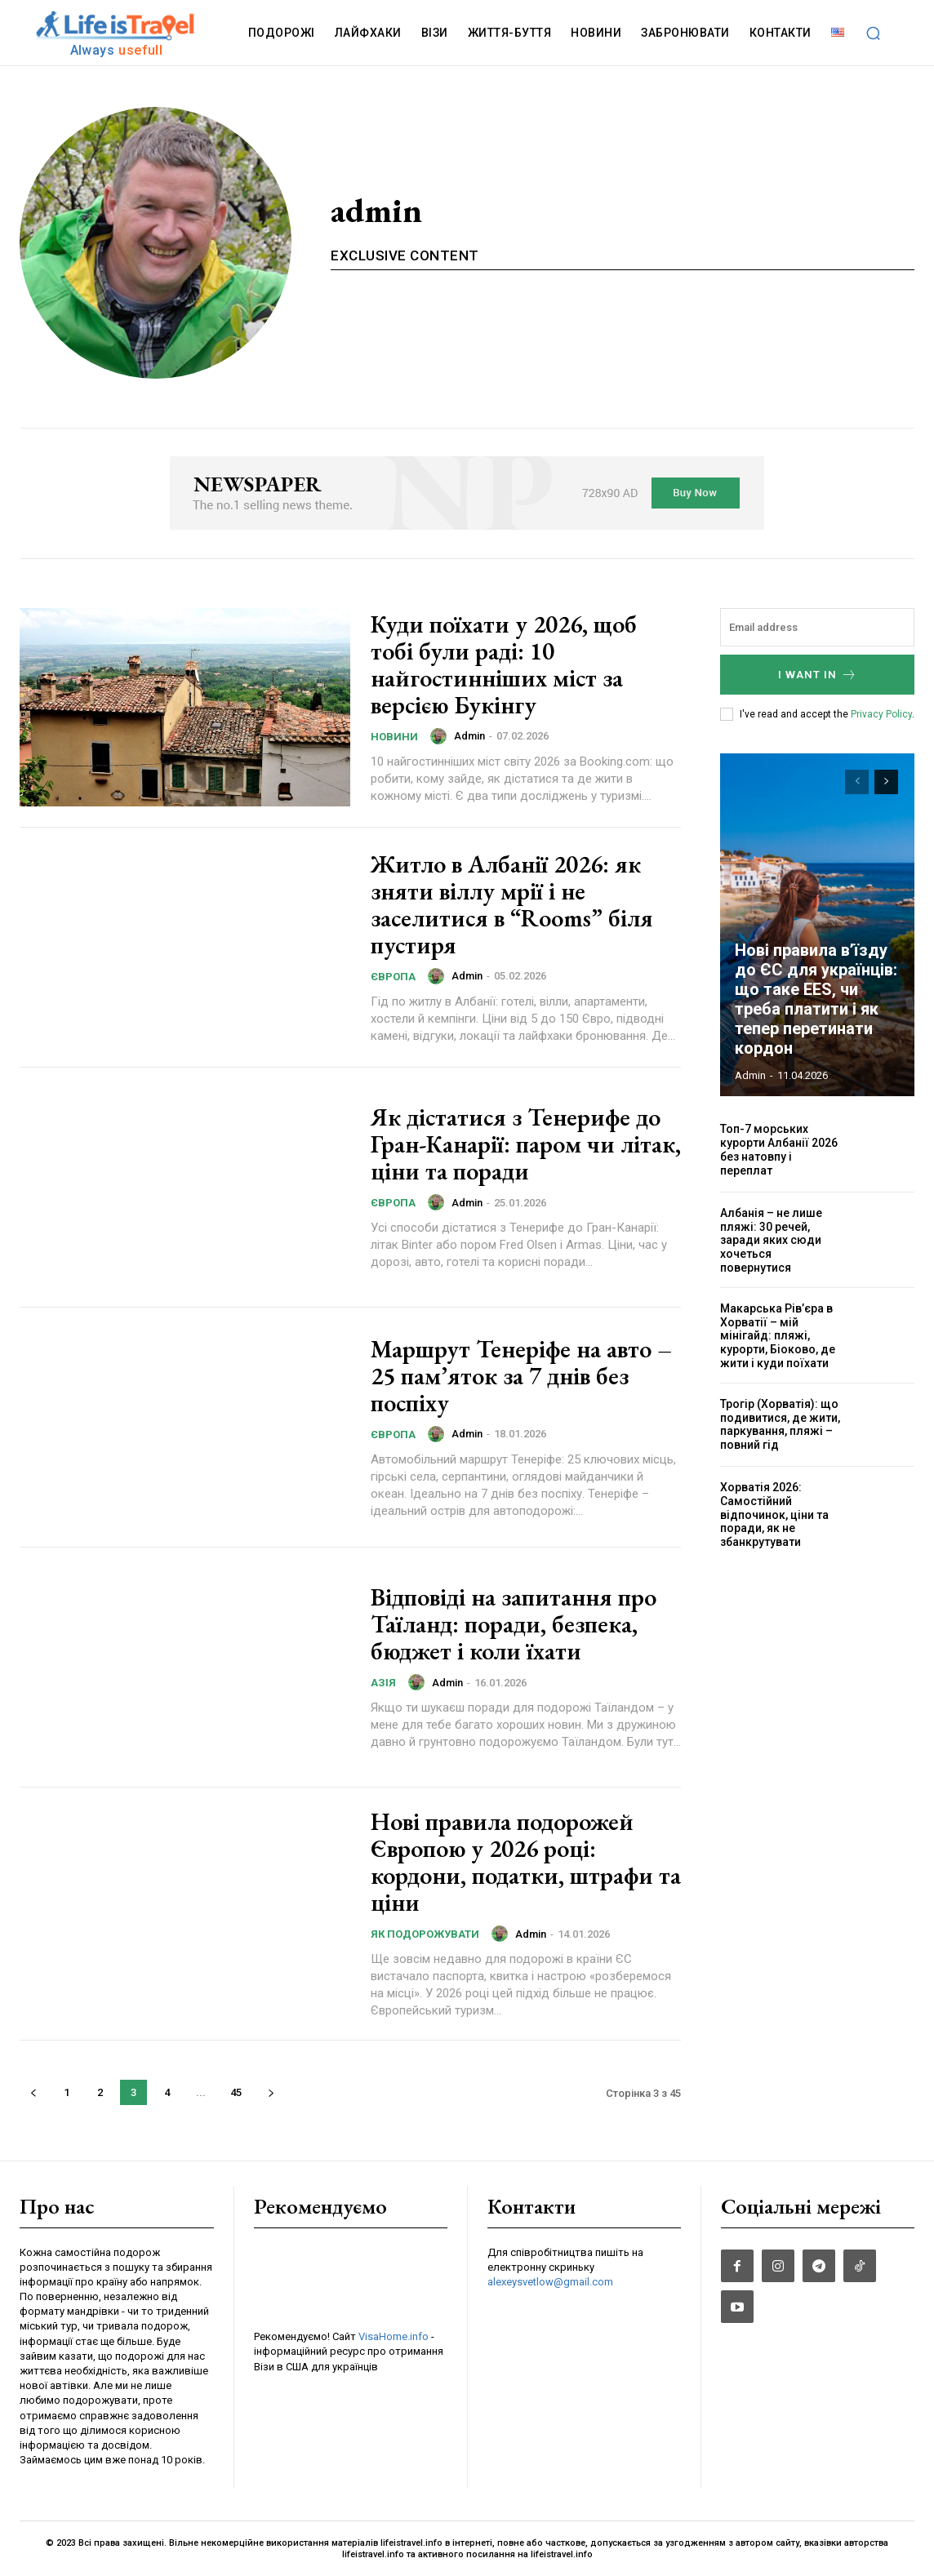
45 (236, 2092)
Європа (393, 976)
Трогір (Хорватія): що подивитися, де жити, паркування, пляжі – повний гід (780, 1424)
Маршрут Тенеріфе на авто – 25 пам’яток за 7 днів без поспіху (521, 1376)
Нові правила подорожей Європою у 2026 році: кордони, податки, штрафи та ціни (526, 1861)
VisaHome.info (393, 2336)
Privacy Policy (881, 714)
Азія (383, 1683)
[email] (817, 627)
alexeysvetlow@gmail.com (550, 2282)
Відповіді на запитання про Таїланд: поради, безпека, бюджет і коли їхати (513, 1624)
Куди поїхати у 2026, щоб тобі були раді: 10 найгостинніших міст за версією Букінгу (504, 664)
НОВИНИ (394, 737)
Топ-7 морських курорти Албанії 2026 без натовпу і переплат (779, 1149)
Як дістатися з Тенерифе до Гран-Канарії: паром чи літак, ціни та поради (526, 1144)
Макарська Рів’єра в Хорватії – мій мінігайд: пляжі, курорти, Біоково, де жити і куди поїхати (777, 1336)
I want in (817, 674)
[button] (873, 32)
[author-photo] (440, 736)
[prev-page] (33, 2092)
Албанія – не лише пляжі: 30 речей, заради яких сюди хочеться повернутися (771, 1240)
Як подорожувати (425, 1934)
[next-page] (270, 2092)
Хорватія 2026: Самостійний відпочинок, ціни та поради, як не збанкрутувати (774, 1514)
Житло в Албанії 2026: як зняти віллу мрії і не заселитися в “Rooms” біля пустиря (512, 904)
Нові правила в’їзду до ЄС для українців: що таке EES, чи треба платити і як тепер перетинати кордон (816, 999)
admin (469, 736)
